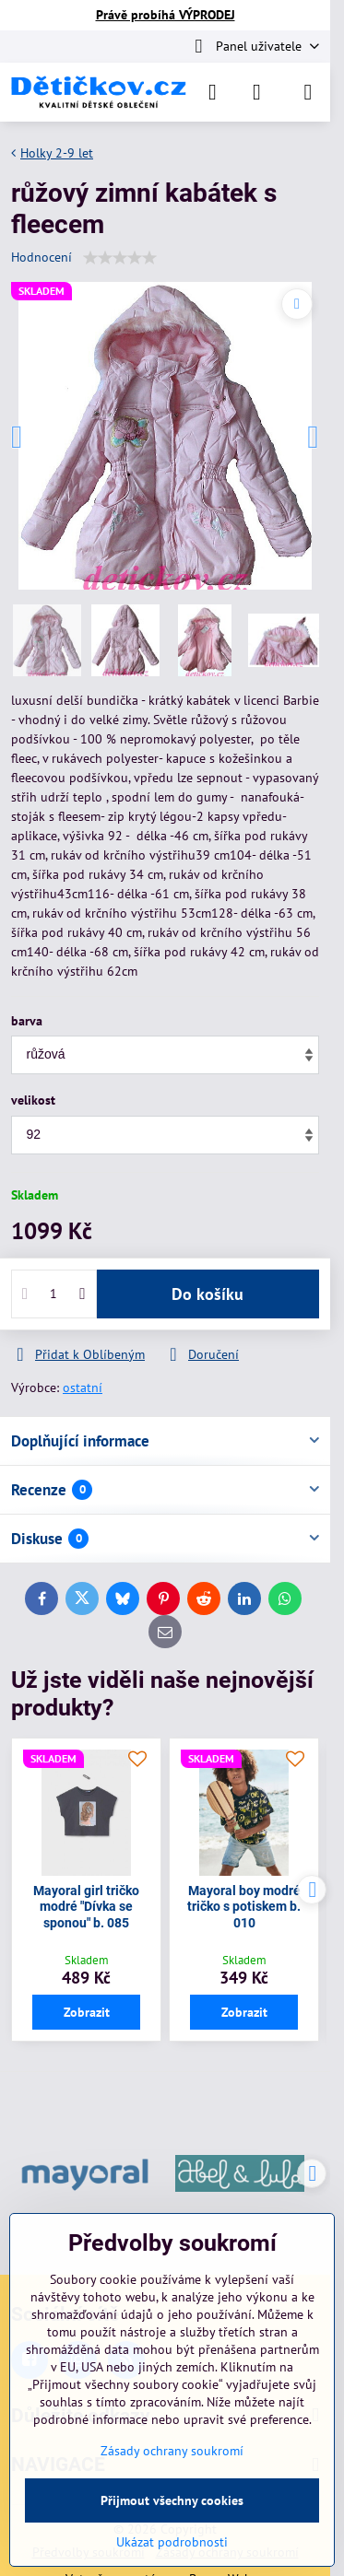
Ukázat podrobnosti (172, 2542)
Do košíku (207, 1294)
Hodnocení (41, 257)
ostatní (82, 1387)
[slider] (120, 258)
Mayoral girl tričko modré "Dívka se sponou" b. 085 (86, 1906)
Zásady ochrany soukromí (172, 2450)
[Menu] (308, 92)
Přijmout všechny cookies (172, 2500)
